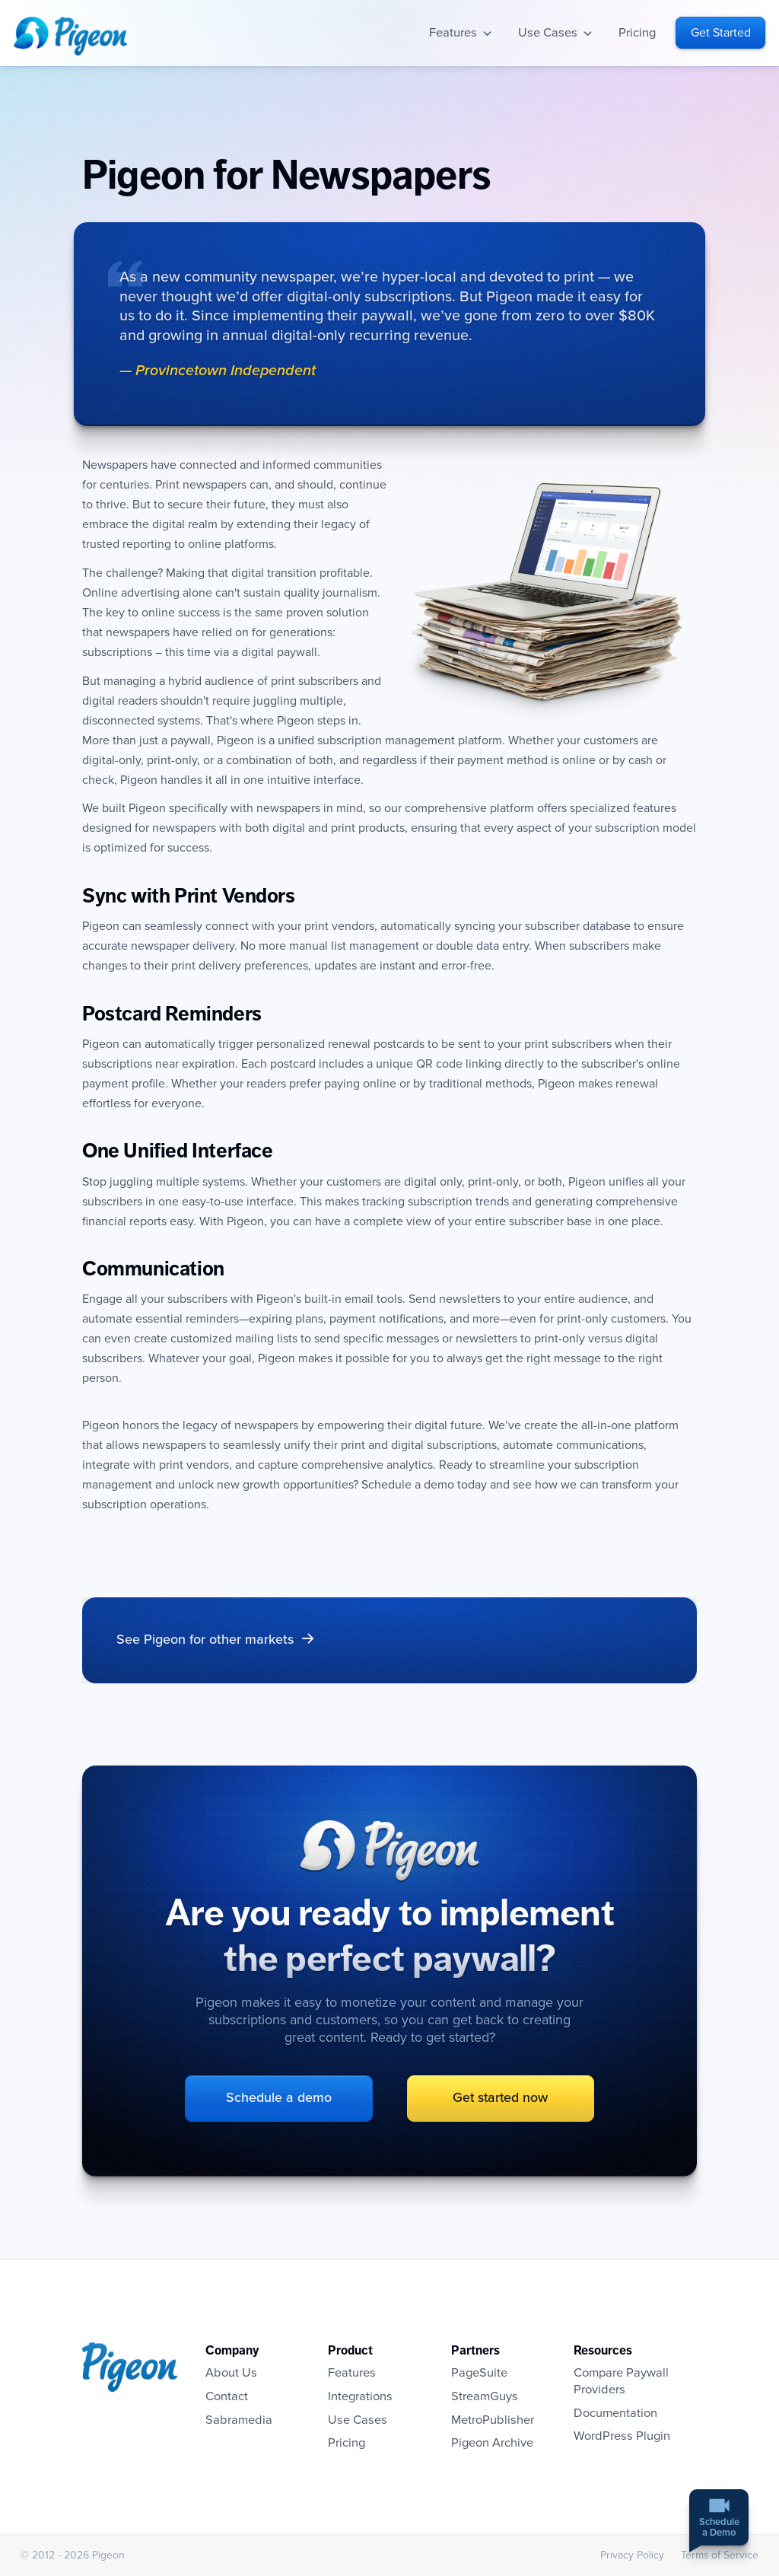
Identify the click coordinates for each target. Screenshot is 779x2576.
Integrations (361, 2396)
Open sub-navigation (487, 33)
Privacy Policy (631, 2555)
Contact (227, 2396)
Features (453, 32)
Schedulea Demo (719, 2528)
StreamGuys (484, 2396)
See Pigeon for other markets (205, 1640)
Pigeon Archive (493, 2442)
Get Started (721, 32)
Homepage (70, 36)
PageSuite (479, 2372)
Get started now (490, 2098)
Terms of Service (719, 2555)
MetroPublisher (493, 2420)
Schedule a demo (289, 2098)
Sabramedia (238, 2420)
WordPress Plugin (623, 2436)
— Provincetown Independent (217, 370)
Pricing (637, 32)
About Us (231, 2372)
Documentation (616, 2413)
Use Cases (547, 32)
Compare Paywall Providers (622, 2381)
